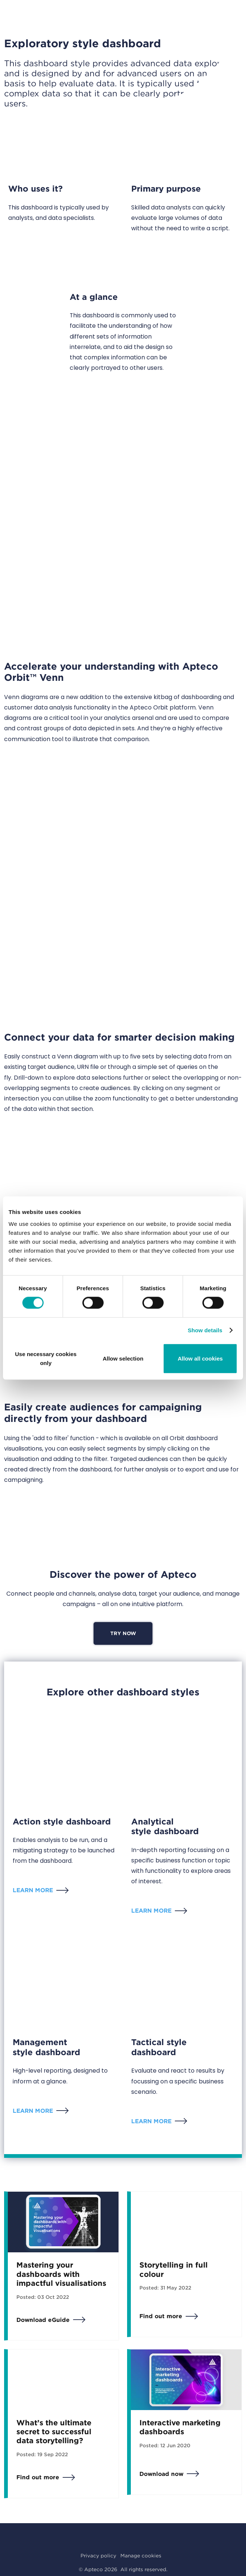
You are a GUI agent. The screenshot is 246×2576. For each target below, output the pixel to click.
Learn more (33, 1890)
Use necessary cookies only (45, 1358)
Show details (205, 1330)
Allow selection (122, 1358)
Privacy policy (98, 2556)
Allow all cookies (200, 1358)
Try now (123, 1633)
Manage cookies (140, 2556)
